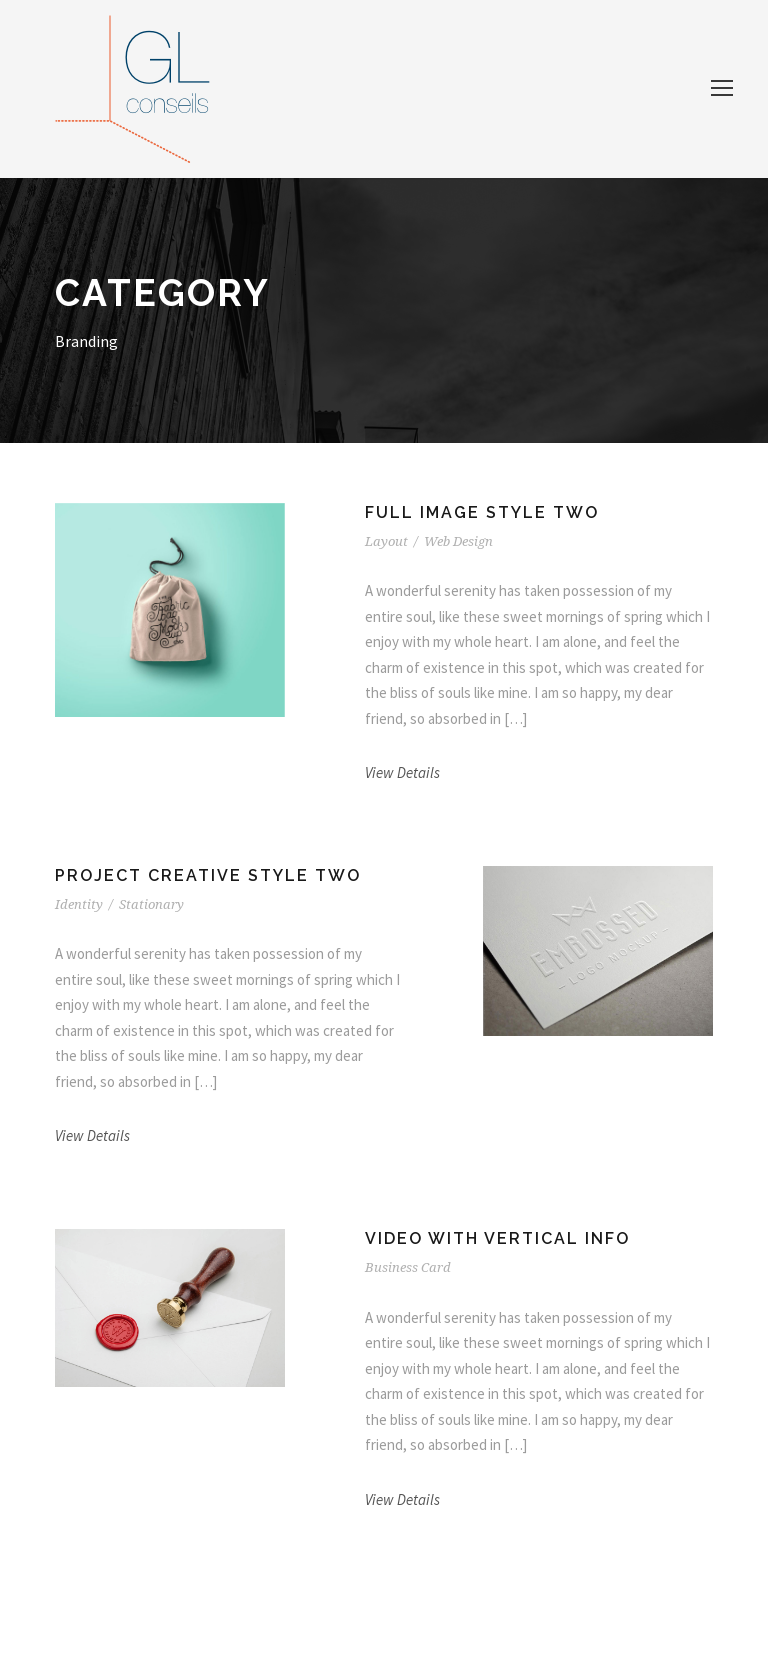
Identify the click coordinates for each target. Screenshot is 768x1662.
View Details (402, 772)
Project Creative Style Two (208, 875)
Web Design (458, 541)
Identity (79, 904)
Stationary (151, 904)
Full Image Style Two (482, 512)
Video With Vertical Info (497, 1238)
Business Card (408, 1267)
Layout (386, 541)
